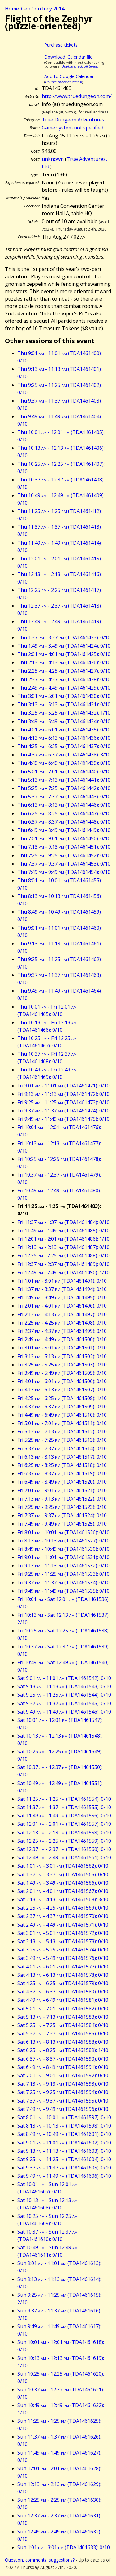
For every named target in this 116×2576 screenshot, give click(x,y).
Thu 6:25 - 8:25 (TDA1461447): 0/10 (63, 813)
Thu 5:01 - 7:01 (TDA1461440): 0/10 (63, 771)
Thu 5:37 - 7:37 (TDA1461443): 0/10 (63, 796)
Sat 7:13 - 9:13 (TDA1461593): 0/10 (62, 2083)
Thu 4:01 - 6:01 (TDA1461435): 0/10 (63, 729)
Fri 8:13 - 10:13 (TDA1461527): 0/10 (63, 1540)
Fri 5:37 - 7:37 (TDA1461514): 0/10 (62, 1448)
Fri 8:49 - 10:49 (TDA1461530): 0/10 (63, 1549)
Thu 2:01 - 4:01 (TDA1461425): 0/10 (63, 654)
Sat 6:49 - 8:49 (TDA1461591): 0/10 (62, 2067)
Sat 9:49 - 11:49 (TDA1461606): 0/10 (64, 2176)
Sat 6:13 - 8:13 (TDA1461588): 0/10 (62, 2041)
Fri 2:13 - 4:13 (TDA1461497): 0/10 (62, 1314)
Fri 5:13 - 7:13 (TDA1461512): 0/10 (62, 1431)
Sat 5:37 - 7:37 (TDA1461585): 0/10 (62, 2033)
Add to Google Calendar (69, 76)
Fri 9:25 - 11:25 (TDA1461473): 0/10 (63, 1102)
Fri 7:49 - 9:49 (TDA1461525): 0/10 (62, 1523)
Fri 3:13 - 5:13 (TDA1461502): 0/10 (62, 1356)
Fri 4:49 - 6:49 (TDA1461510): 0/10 (62, 1414)
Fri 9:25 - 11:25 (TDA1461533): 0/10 (63, 1574)
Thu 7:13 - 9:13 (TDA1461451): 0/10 (63, 846)
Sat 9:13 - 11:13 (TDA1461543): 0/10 (64, 1686)
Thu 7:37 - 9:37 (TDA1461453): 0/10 (63, 863)
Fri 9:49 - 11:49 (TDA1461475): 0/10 (63, 1119)
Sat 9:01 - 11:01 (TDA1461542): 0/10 (64, 1678)
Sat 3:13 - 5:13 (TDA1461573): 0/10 (62, 1941)
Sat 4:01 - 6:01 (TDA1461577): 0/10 (62, 1966)
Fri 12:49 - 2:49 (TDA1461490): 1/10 (63, 1272)
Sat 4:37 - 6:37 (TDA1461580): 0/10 (62, 1991)
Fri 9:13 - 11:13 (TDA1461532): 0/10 (63, 1565)
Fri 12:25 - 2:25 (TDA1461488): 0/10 (63, 1255)
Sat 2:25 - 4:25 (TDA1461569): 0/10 (62, 1907)
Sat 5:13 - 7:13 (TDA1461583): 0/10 (62, 2016)
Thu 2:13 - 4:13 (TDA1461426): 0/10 (63, 662)
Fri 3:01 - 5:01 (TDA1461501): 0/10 (62, 1347)
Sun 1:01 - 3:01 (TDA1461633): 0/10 (63, 2547)
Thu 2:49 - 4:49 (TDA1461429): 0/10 (63, 687)
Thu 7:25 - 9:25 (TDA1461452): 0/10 (63, 855)
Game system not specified (72, 127)
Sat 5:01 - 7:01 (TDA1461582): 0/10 (62, 2008)
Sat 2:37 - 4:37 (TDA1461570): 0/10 (62, 1916)
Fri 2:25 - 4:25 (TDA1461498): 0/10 (62, 1322)
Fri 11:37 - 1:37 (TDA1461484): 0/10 (63, 1222)
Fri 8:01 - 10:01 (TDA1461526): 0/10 (63, 1532)
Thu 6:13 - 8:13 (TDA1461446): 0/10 (63, 804)
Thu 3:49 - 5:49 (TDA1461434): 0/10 (63, 721)
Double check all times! (80, 66)
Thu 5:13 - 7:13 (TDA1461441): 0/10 (63, 779)
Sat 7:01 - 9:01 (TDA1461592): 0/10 (62, 2075)
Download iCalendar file (68, 57)
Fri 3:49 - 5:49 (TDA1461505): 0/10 (62, 1373)
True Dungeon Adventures (73, 119)
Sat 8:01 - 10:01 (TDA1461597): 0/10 (64, 2117)
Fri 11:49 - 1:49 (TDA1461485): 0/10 (63, 1230)
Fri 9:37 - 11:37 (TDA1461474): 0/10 (63, 1110)
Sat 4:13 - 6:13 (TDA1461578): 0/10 (62, 1975)
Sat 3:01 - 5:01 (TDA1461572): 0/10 (62, 1933)
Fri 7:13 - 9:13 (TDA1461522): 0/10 (62, 1498)
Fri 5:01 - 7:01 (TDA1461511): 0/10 (62, 1423)
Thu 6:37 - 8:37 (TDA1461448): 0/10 (63, 821)
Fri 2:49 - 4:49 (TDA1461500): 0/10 (62, 1339)
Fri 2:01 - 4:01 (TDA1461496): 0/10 (62, 1305)
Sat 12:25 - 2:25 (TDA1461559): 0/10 (64, 1840)
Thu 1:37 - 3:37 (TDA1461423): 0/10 (63, 637)
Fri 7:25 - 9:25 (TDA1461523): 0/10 (62, 1507)
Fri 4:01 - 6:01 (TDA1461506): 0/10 (62, 1381)
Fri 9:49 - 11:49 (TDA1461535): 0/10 (63, 1590)
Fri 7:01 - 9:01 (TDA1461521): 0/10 (62, 1490)
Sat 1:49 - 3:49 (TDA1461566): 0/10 (62, 1882)
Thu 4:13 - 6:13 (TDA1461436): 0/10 (63, 738)
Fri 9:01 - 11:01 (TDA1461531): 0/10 (63, 1557)
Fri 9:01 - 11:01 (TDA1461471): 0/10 (63, 1085)
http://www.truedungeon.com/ (77, 96)
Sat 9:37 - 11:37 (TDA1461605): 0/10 (64, 2167)
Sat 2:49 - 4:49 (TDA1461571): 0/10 (62, 1924)
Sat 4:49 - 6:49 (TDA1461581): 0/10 (62, 2000)
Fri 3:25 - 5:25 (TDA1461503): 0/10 (62, 1364)
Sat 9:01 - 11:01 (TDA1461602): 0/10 (64, 2142)
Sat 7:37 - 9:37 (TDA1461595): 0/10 (62, 2100)
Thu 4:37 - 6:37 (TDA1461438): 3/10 (63, 754)
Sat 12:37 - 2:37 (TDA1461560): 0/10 (64, 1849)
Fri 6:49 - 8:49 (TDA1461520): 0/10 (62, 1481)
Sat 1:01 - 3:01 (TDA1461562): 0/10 (62, 1865)
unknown (53, 159)
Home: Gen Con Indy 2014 (34, 8)
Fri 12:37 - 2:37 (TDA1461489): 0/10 (63, 1264)
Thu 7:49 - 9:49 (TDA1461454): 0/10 (63, 872)
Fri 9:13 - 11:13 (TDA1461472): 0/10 (63, 1094)
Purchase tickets (61, 45)
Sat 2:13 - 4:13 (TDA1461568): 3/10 (62, 1899)
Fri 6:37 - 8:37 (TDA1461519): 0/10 (62, 1473)
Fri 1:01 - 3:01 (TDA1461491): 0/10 (62, 1280)
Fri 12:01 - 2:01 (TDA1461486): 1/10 (63, 1238)
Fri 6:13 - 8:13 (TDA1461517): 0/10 (62, 1456)
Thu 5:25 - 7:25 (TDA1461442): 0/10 (63, 788)
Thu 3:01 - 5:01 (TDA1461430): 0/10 (63, 696)
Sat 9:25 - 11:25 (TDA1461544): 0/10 (64, 1694)
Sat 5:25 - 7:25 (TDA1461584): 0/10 (62, 2025)
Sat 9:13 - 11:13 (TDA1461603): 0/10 (64, 2151)
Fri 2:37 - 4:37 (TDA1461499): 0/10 (62, 1331)
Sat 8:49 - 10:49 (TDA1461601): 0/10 (64, 2134)
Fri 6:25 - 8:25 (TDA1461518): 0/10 (62, 1465)
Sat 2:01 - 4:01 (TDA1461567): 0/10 (62, 1891)
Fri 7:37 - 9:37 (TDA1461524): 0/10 (62, 1515)
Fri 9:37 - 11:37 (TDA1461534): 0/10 (63, 1582)
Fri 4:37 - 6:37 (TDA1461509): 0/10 (62, 1406)
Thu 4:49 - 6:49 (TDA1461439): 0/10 (63, 763)
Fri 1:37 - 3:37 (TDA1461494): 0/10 (62, 1289)
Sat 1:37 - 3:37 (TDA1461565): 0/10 (62, 1874)
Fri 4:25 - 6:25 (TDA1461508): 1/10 (62, 1398)
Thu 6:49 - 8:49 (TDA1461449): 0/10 (63, 830)
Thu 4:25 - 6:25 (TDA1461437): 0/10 (63, 746)
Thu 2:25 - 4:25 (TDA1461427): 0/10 (63, 670)
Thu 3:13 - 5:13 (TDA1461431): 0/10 (63, 704)
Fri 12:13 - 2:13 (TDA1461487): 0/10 (63, 1247)
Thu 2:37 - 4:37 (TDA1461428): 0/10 (63, 679)
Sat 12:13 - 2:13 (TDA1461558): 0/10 (64, 1832)
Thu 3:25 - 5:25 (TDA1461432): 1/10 (63, 712)
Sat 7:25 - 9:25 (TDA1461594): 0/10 (62, 2092)
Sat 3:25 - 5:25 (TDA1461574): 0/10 (62, 1949)
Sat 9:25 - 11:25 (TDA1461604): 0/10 (64, 2159)
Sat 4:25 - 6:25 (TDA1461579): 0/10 (62, 1983)
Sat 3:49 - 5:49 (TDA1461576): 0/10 (62, 1958)
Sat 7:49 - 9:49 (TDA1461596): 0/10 (62, 2109)
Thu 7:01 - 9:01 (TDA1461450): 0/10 (63, 838)
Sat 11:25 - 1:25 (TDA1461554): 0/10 (64, 1799)
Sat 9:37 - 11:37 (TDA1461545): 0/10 (64, 1703)
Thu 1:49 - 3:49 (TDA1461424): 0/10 (63, 645)
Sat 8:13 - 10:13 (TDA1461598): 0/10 (64, 2125)
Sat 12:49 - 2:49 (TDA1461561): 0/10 (64, 1857)
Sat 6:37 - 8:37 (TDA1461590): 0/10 (62, 2058)
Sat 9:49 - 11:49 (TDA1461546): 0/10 (64, 1711)
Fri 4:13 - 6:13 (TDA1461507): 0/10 (62, 1389)
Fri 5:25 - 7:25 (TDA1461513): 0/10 (62, 1439)
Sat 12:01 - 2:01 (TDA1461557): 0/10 (64, 1823)
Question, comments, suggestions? (40, 2560)
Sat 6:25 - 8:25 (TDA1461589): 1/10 (62, 2050)
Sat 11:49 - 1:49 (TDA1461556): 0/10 (64, 1815)
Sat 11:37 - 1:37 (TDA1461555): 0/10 (64, 1807)
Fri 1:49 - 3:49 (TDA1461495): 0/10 (62, 1297)
